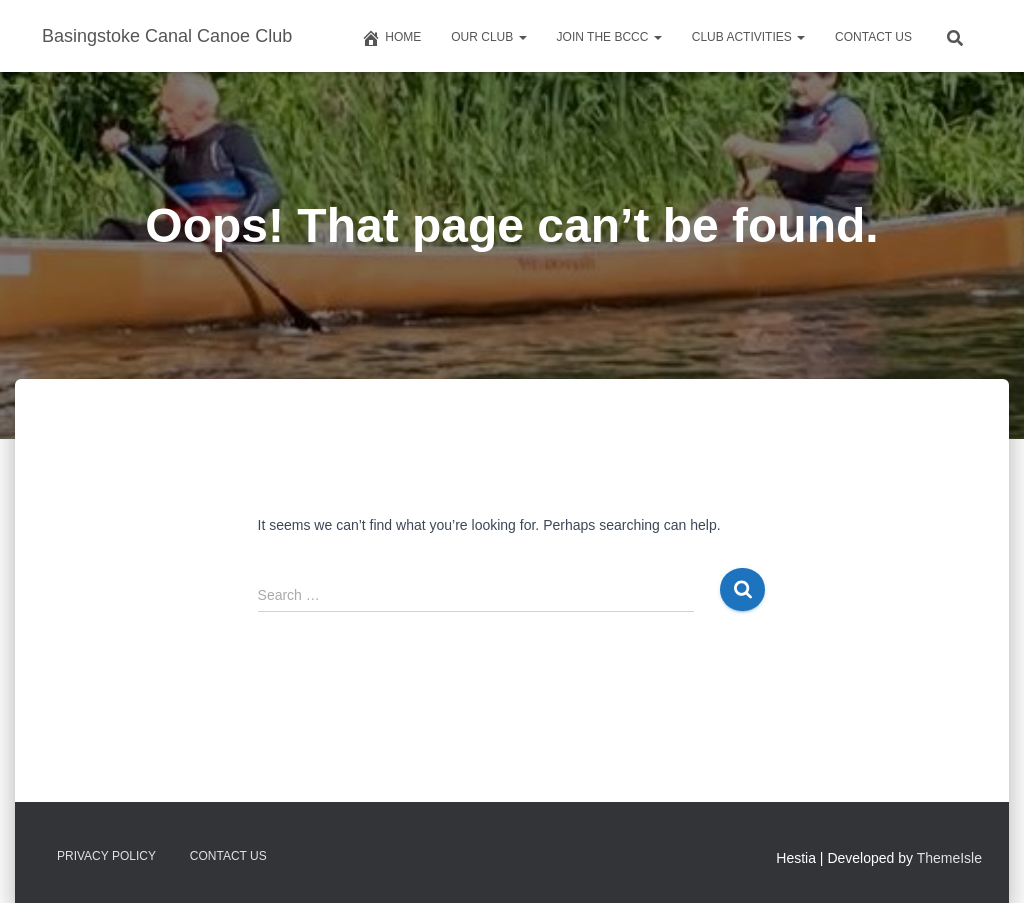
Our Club (488, 37)
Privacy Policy (106, 856)
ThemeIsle (949, 858)
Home (391, 38)
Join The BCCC (609, 37)
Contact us (873, 37)
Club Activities (748, 37)
